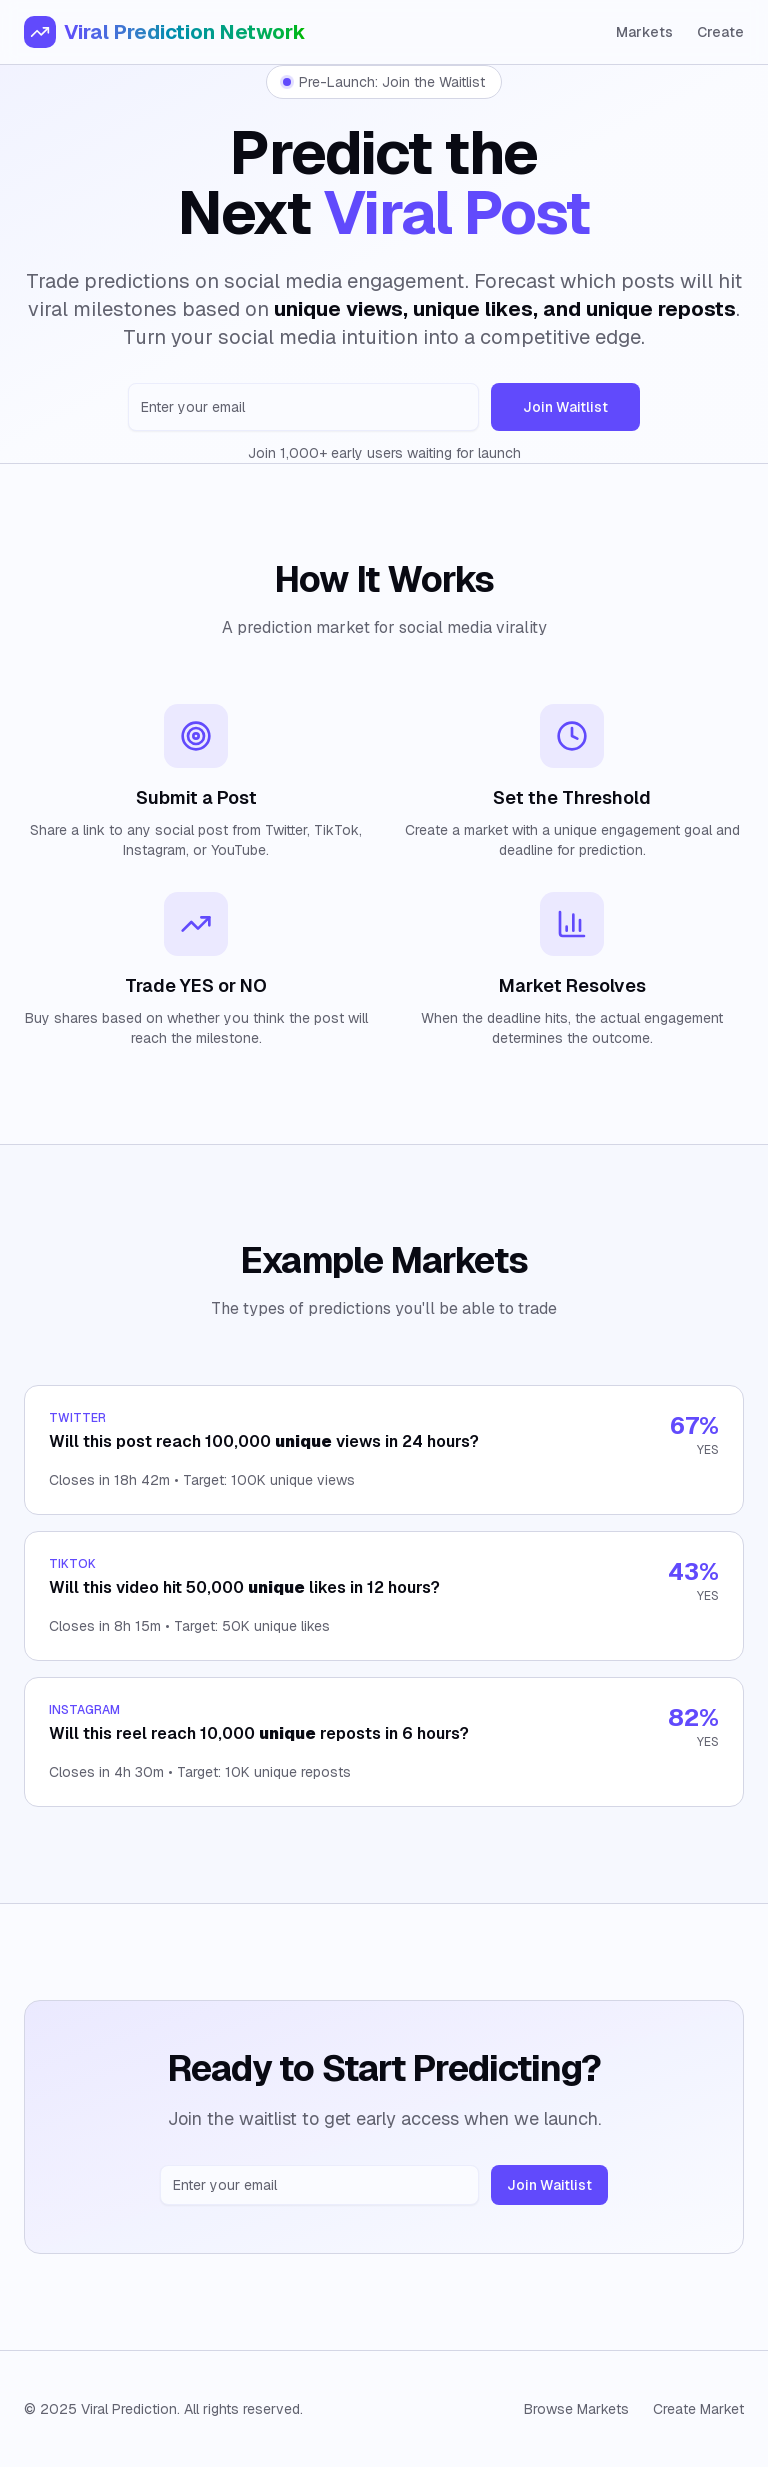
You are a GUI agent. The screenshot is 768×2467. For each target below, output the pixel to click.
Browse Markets (576, 2409)
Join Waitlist (565, 407)
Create (720, 32)
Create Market (698, 2409)
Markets (644, 32)
